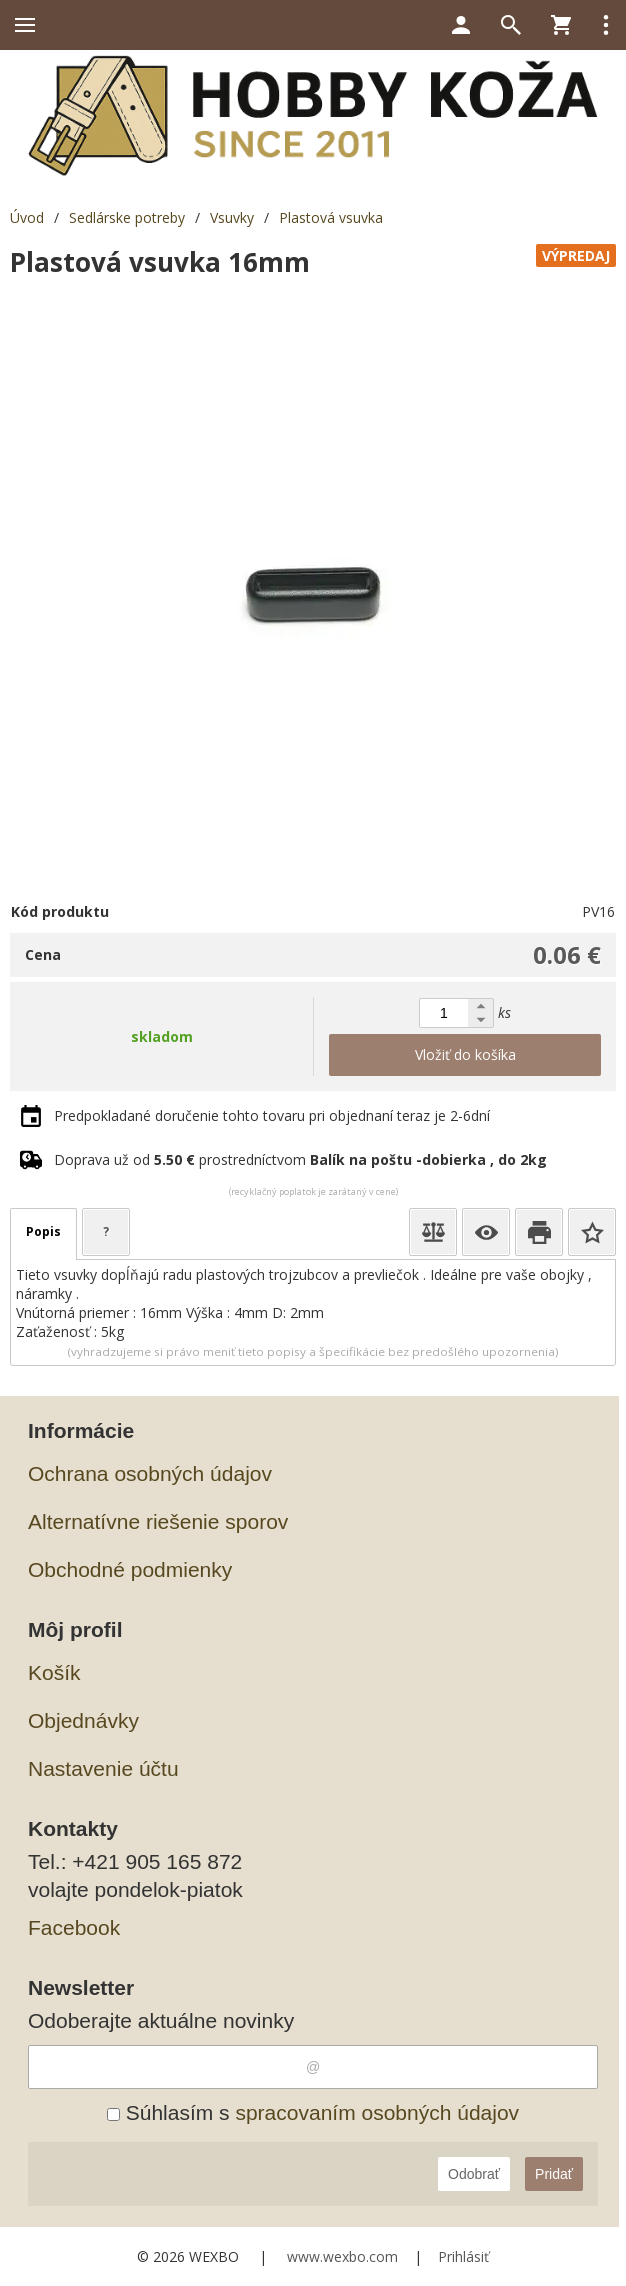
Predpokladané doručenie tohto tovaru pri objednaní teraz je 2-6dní (272, 1115)
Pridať (554, 2174)
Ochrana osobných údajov (150, 1473)
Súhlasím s (313, 2112)
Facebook (74, 1927)
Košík (54, 1672)
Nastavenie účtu (103, 1768)
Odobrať (474, 2174)
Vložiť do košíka (465, 1054)
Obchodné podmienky (130, 1569)
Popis (43, 1231)
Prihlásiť (463, 2256)
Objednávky (83, 1720)
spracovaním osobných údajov (377, 2112)
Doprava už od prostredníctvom (300, 1159)
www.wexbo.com (342, 2256)
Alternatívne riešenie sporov (158, 1521)
